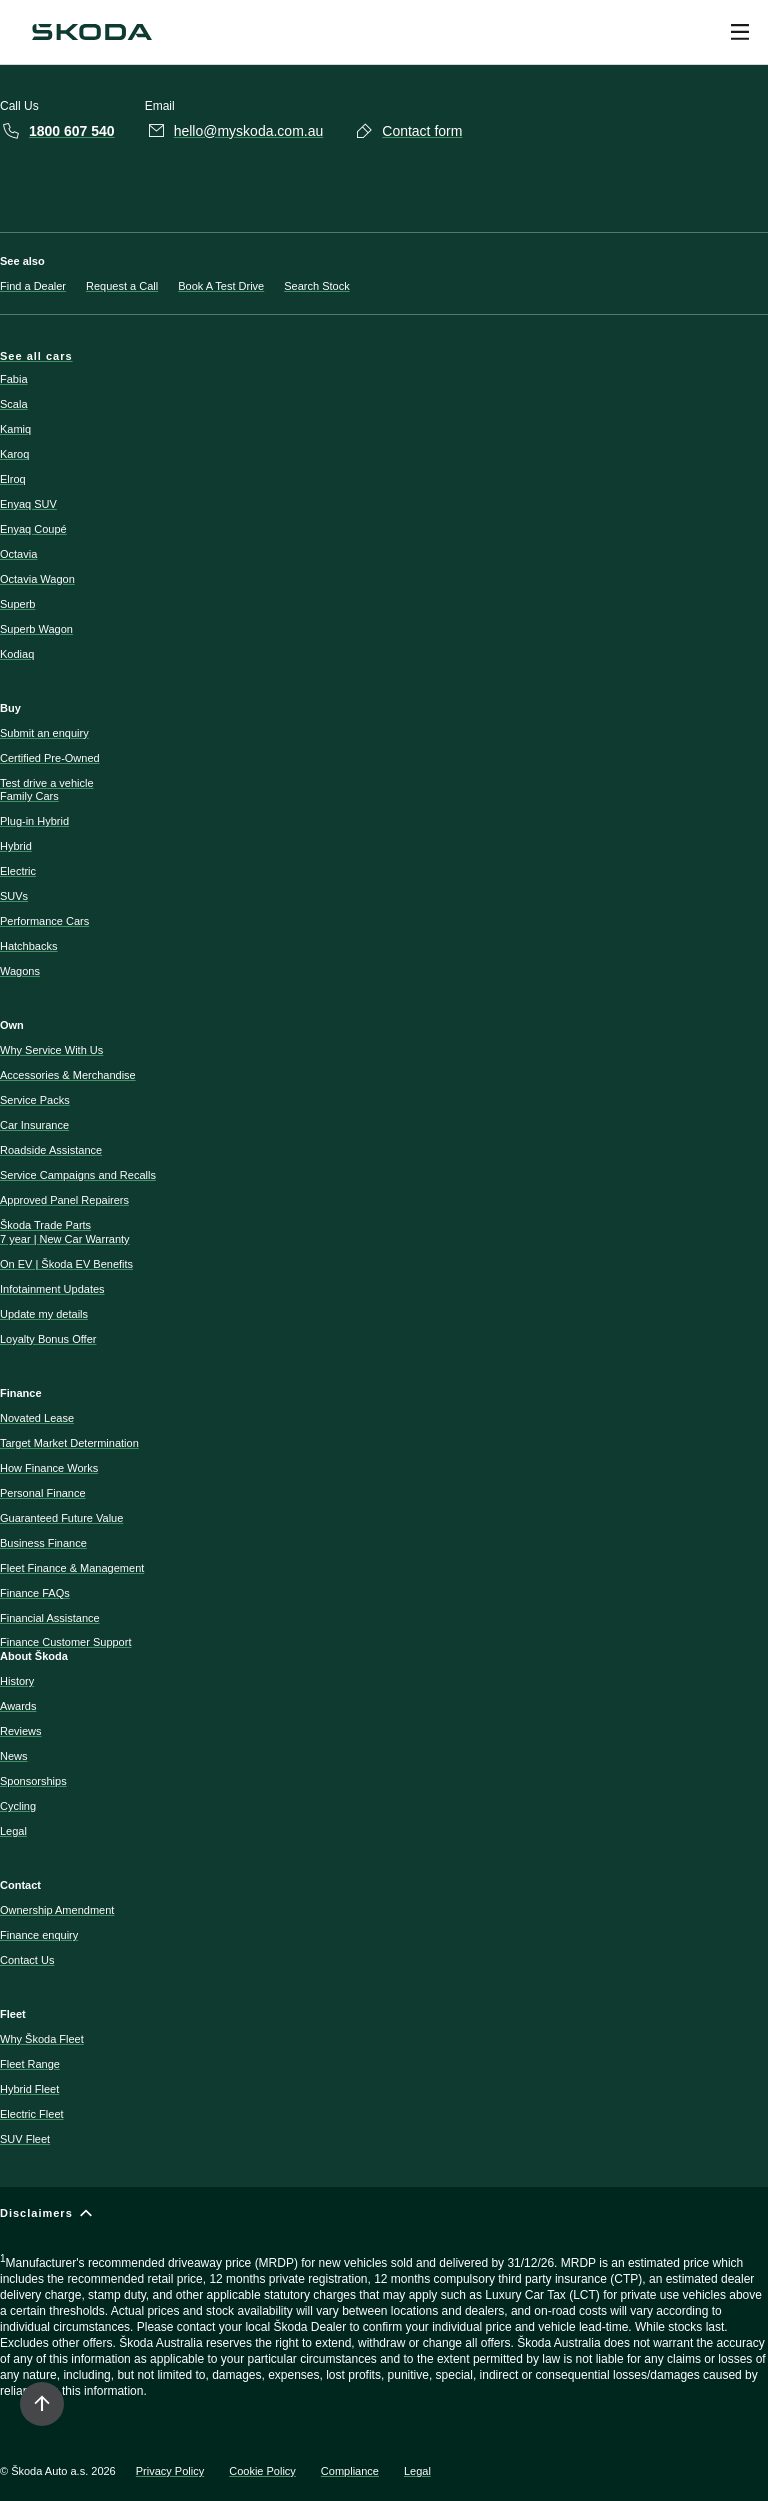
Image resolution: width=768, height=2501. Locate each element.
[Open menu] (740, 32)
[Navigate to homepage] (92, 32)
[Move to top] (42, 2404)
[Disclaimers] (384, 2311)
